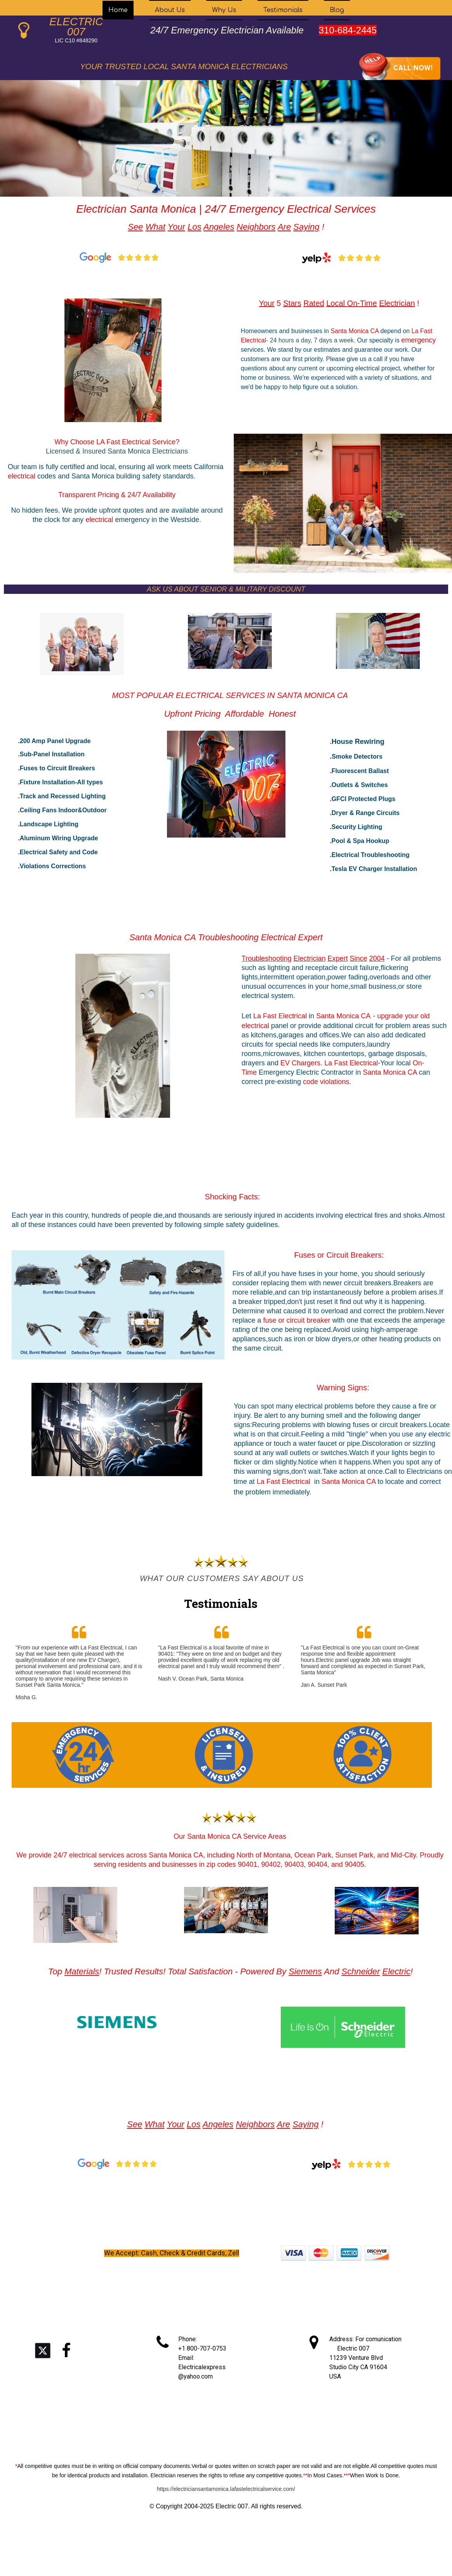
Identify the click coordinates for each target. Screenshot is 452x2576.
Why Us (224, 10)
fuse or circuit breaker (297, 1320)
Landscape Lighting (49, 824)
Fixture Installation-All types (61, 782)
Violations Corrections (53, 866)
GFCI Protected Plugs (363, 799)
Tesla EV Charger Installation (374, 869)
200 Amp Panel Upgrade (55, 741)
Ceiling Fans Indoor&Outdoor (63, 810)
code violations (326, 1082)
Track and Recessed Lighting (63, 796)
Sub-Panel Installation (52, 754)
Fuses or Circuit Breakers (338, 1255)
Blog (337, 10)
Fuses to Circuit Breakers (57, 768)
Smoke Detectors (357, 756)
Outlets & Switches (360, 785)
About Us (170, 10)
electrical (22, 476)
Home (118, 10)
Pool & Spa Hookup (360, 841)
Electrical (137, 442)
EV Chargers (300, 1063)
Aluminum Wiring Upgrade (59, 838)
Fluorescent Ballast (360, 771)
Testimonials (282, 10)
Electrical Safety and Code (59, 852)
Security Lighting (357, 827)
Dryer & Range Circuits (366, 813)
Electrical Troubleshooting (371, 855)
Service (164, 442)
